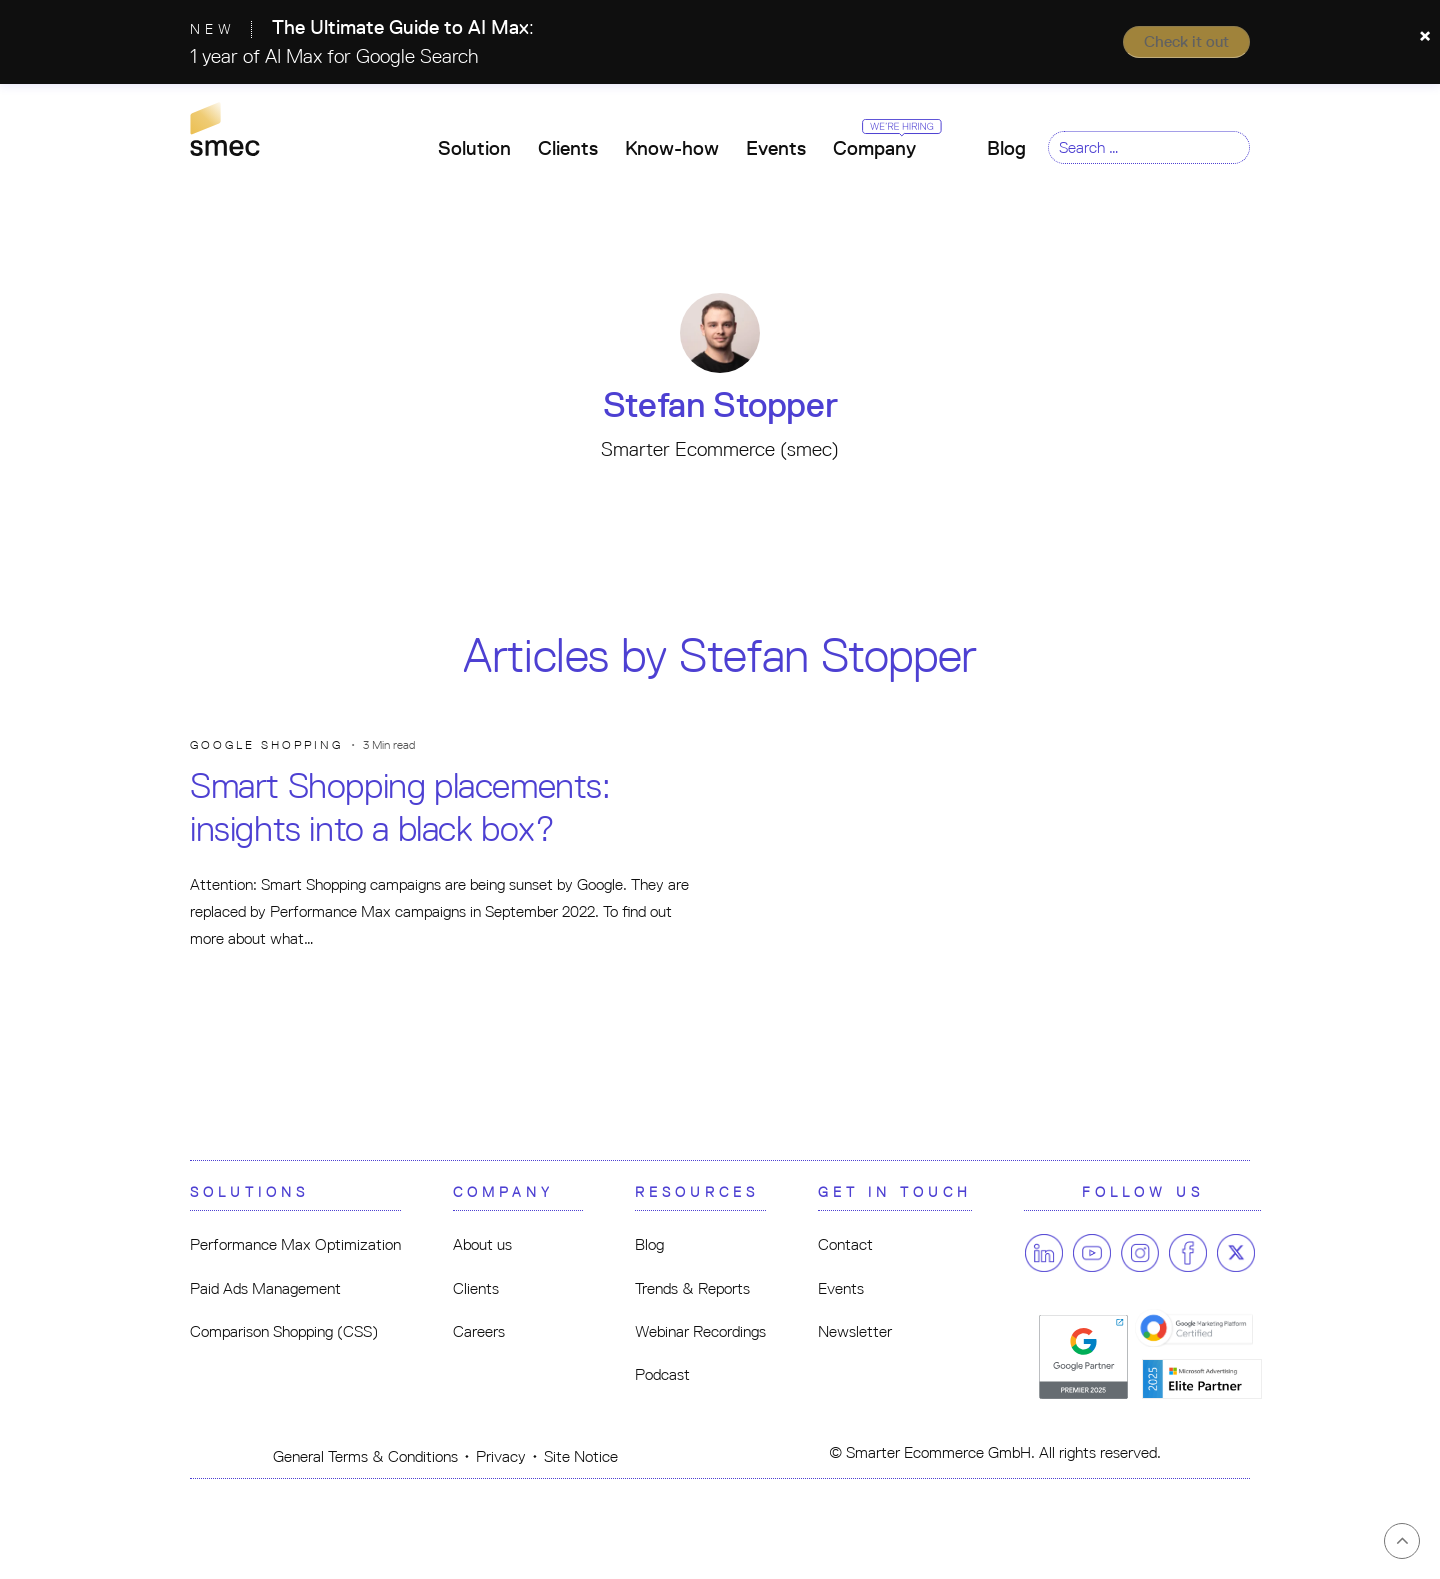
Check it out (1186, 41)
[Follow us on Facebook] (1188, 1253)
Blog (1006, 148)
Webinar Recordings (700, 1331)
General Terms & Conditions (365, 1456)
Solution (474, 148)
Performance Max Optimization (295, 1244)
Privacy (501, 1456)
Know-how (672, 148)
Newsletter (855, 1331)
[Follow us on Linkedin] (1044, 1253)
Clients (568, 148)
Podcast (662, 1374)
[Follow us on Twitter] (1236, 1253)
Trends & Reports (692, 1288)
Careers (479, 1331)
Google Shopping (266, 745)
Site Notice (581, 1456)
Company (881, 141)
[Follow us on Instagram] (1140, 1253)
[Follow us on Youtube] (1092, 1253)
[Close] (1425, 36)
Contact (845, 1244)
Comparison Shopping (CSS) (284, 1331)
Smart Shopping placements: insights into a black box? (400, 807)
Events (776, 148)
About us (482, 1244)
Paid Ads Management (265, 1288)
